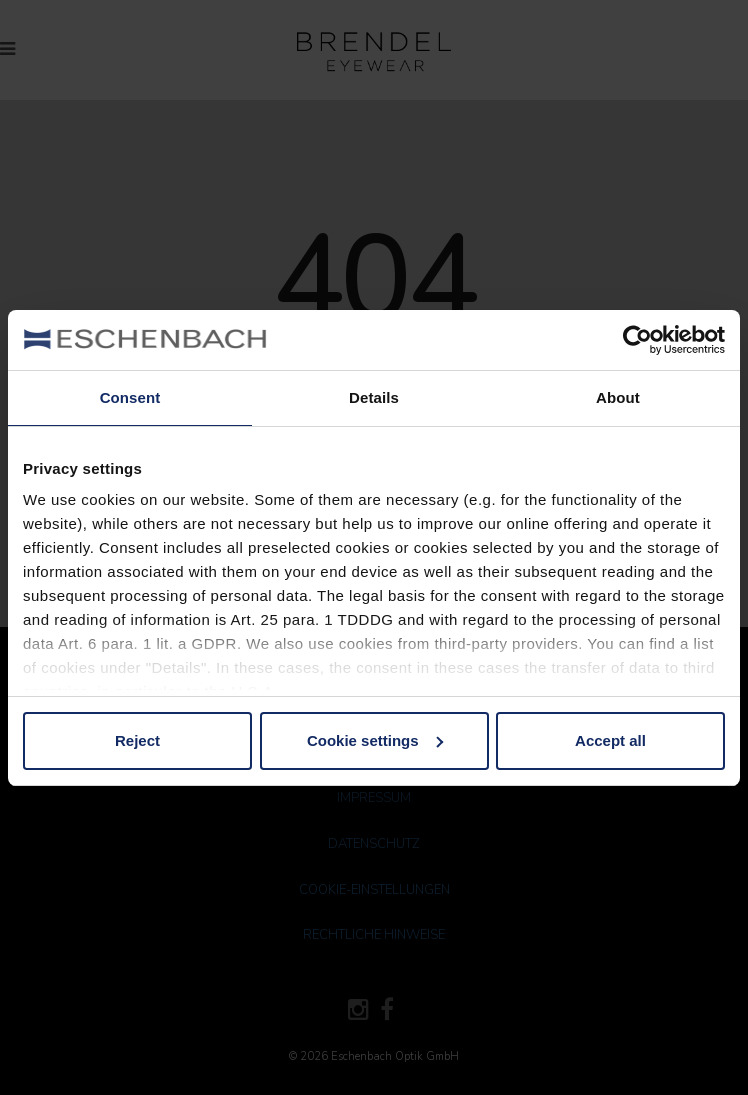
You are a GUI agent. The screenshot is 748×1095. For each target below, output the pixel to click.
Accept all (610, 740)
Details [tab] (374, 397)
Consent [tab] (130, 397)
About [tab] (618, 397)
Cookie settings (375, 740)
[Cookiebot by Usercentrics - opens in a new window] (637, 340)
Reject (137, 740)
